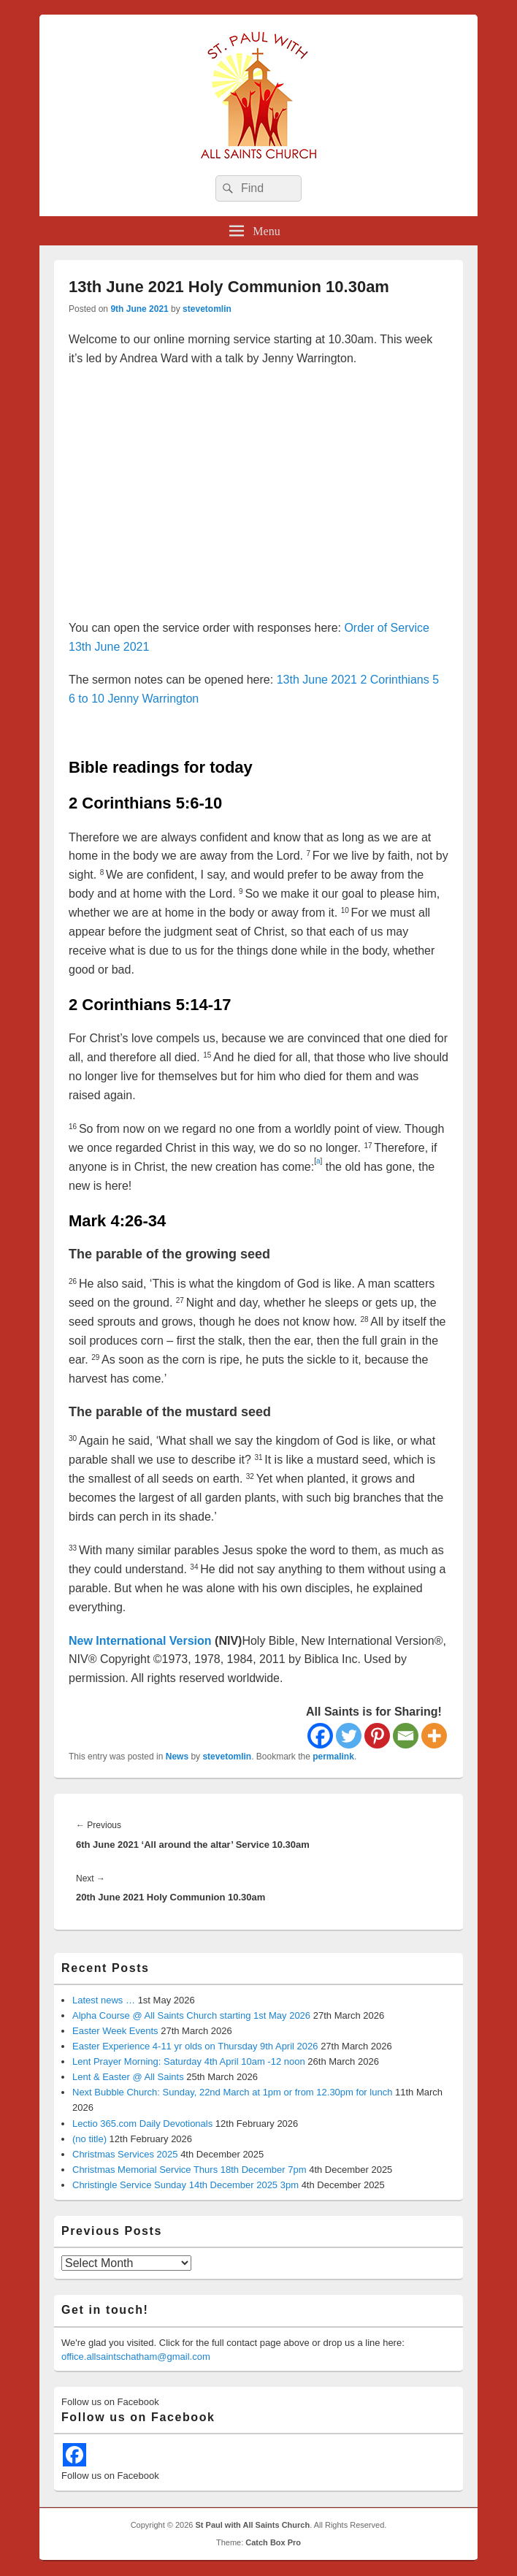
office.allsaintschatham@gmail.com (135, 2356)
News (177, 1756)
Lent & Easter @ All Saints (128, 2076)
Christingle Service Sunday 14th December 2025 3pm (185, 2184)
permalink (333, 1756)
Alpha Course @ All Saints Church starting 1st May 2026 (191, 2015)
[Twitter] (348, 1735)
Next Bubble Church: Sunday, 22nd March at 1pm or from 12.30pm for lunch (232, 2092)
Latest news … (103, 2000)
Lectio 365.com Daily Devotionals (142, 2123)
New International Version (140, 1641)
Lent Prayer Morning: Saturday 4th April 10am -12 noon (188, 2061)
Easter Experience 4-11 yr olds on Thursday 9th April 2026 (195, 2046)
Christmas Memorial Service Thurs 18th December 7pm (189, 2169)
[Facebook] (320, 1735)
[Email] (405, 1735)
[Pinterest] (377, 1735)
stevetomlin (207, 309)
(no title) (89, 2138)
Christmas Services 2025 (125, 2154)
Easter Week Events (115, 2030)
